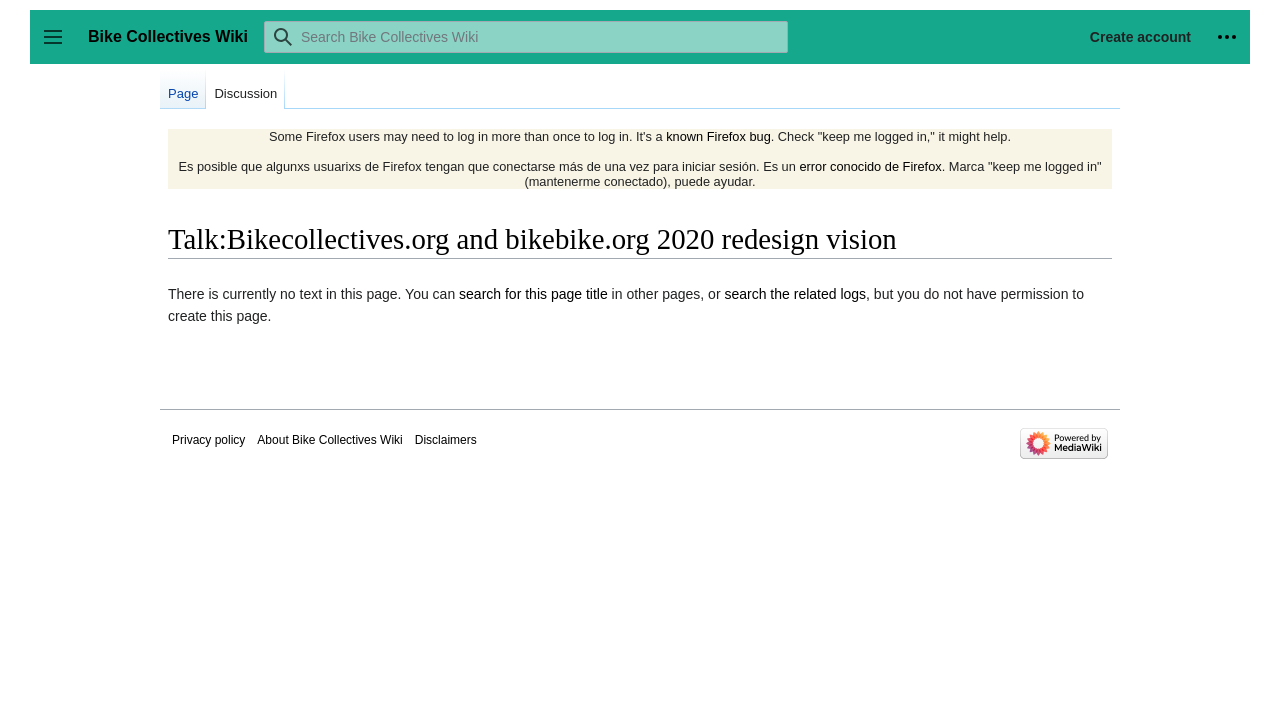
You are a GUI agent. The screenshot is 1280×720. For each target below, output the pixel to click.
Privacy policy (208, 440)
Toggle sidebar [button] (59, 46)
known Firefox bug (718, 136)
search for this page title (533, 294)
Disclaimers (446, 440)
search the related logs (795, 294)
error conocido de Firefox (870, 166)
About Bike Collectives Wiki (329, 440)
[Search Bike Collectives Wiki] (526, 37)
